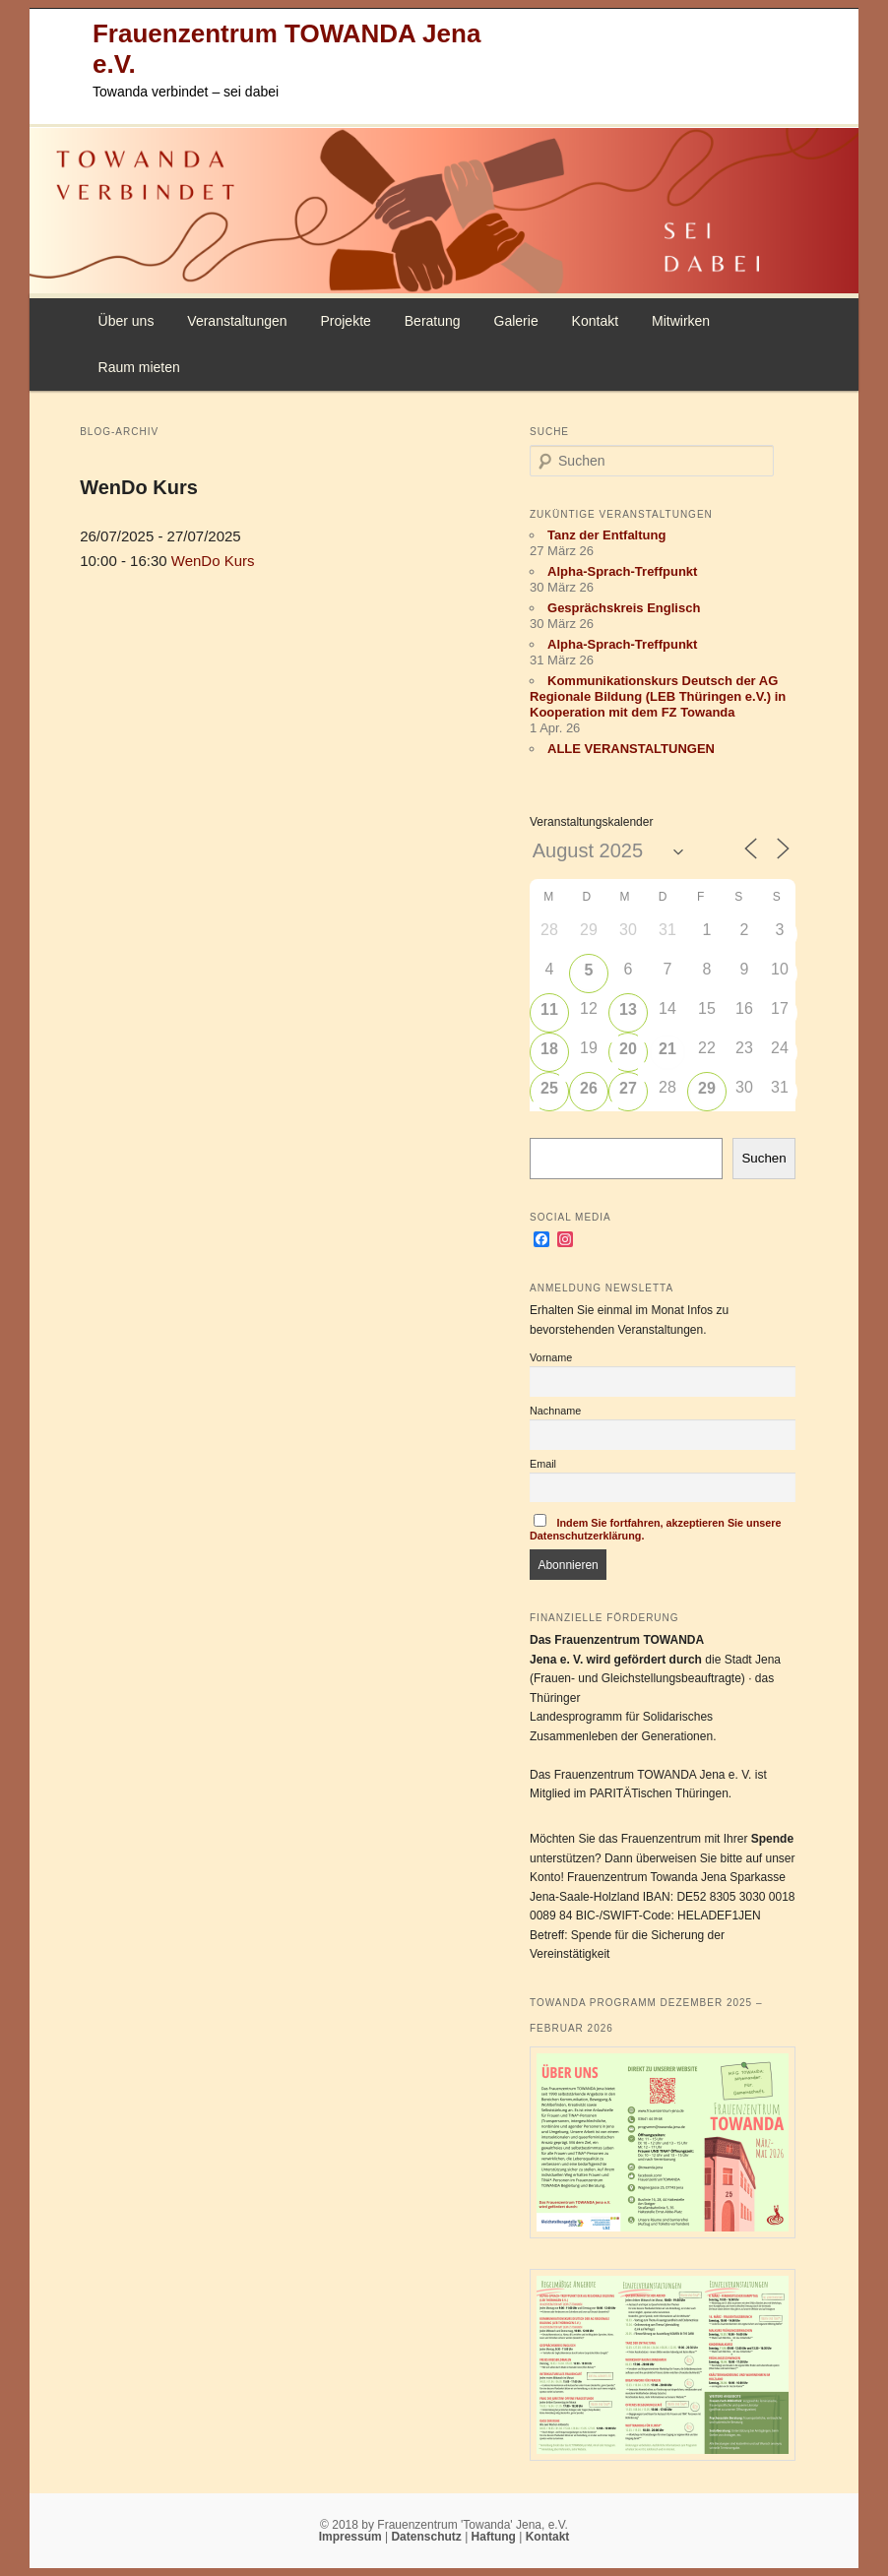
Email (543, 1464)
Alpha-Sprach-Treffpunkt (622, 571)
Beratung (433, 321)
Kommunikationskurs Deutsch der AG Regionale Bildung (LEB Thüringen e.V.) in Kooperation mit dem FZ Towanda (658, 696)
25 (549, 1088)
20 (628, 1048)
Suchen (763, 1158)
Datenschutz (428, 2537)
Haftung (496, 2537)
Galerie (516, 321)
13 (628, 1009)
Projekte (345, 321)
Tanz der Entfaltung (606, 535)
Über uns (126, 321)
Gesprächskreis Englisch (623, 607)
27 (628, 1088)
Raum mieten (139, 367)
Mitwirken (681, 321)
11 (549, 1009)
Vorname (551, 1357)
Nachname (555, 1410)
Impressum (352, 2537)
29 (707, 1088)
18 (549, 1048)
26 (589, 1088)
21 (667, 1048)
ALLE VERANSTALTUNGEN (631, 748)
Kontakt (595, 321)
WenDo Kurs (139, 487)
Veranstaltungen (236, 321)
